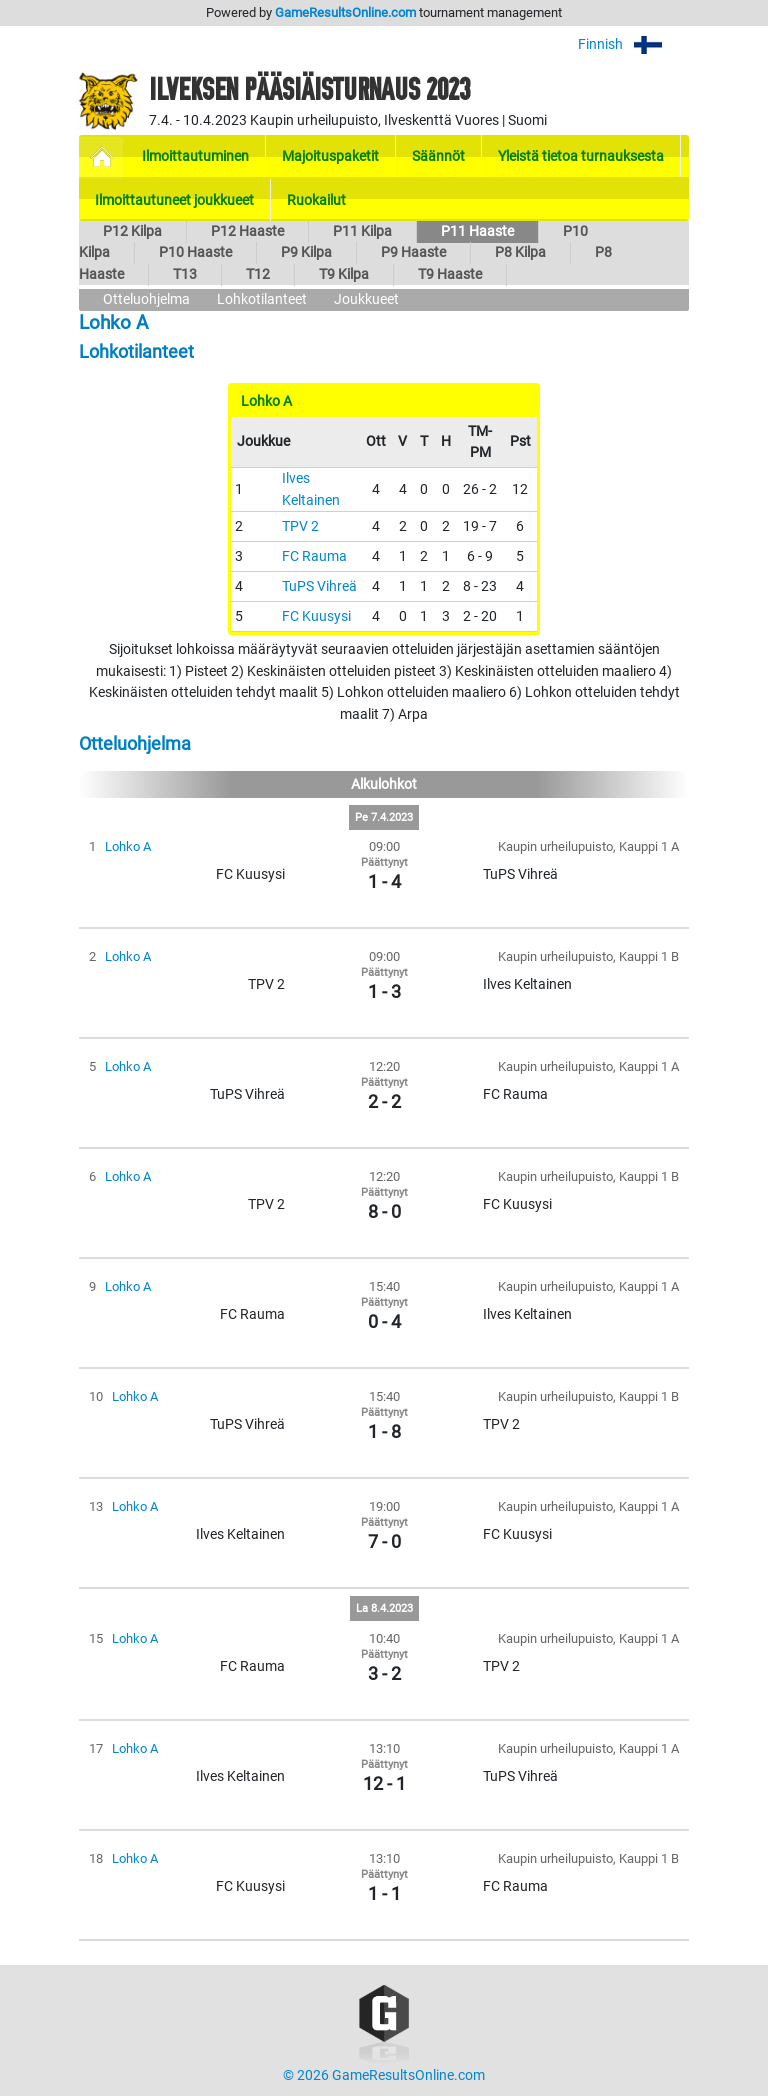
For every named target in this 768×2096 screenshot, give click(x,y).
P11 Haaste (477, 231)
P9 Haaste (413, 252)
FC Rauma (314, 556)
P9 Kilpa (306, 252)
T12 (258, 274)
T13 (185, 274)
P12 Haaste (247, 231)
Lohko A (128, 846)
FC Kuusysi (316, 616)
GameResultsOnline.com (345, 12)
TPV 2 (300, 526)
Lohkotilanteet (262, 299)
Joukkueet (366, 299)
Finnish (633, 44)
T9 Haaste (450, 274)
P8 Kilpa (520, 252)
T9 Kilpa (344, 274)
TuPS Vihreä (319, 586)
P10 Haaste (195, 252)
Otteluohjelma (146, 299)
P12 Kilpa (132, 231)
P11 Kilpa (362, 231)
